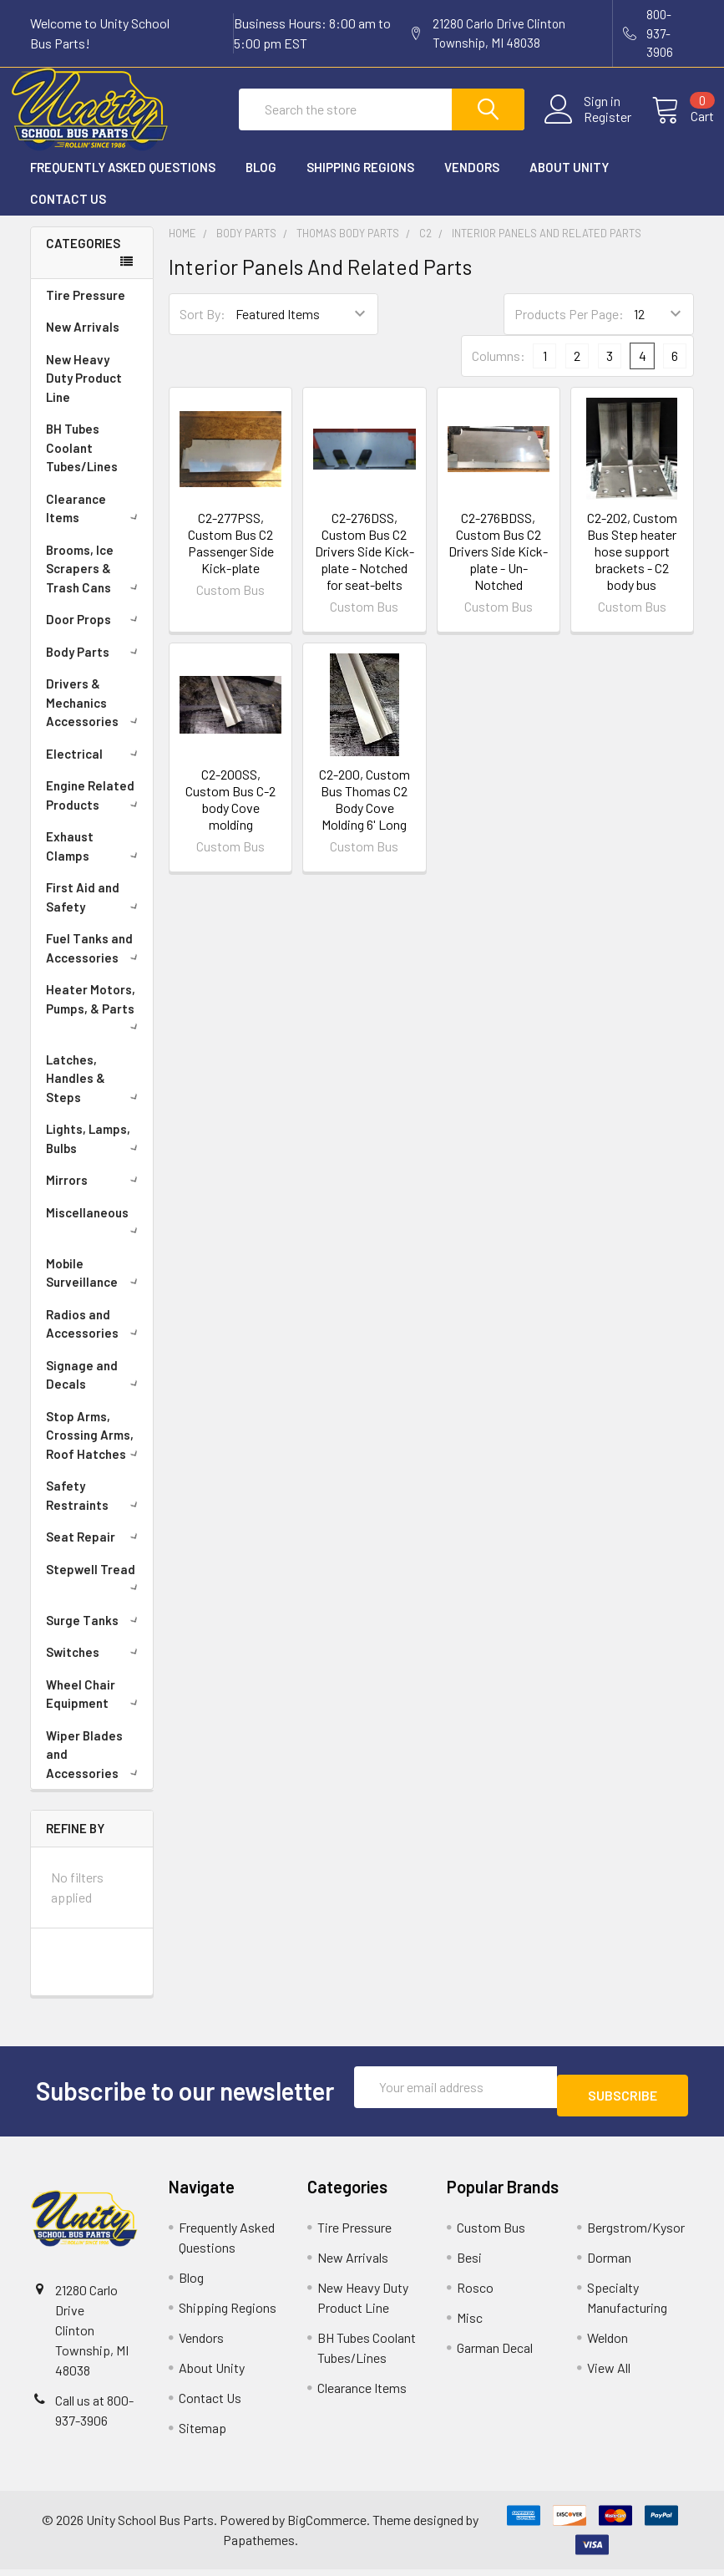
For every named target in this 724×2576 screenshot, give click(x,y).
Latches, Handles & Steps (95, 1093)
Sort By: (202, 329)
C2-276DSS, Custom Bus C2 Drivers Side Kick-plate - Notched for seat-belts (364, 566)
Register (587, 127)
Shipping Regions (360, 182)
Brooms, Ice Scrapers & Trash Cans (95, 583)
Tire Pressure (85, 310)
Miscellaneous (95, 1235)
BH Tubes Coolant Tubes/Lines (82, 462)
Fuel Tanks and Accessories (95, 963)
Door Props (95, 634)
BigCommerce (327, 2526)
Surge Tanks (95, 1635)
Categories (83, 258)
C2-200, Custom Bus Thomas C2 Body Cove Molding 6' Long (364, 813)
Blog (261, 182)
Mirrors (95, 1194)
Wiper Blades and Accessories (95, 1769)
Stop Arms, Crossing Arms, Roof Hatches (95, 1450)
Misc (470, 2324)
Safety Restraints (95, 1510)
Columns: (498, 371)
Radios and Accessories (95, 1339)
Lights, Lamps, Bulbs (95, 1153)
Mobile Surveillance (95, 1288)
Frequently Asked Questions (122, 182)
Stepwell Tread (95, 1592)
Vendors (471, 182)
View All (608, 2374)
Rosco (475, 2294)
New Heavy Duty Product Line (84, 393)
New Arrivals (82, 341)
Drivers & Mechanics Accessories (95, 717)
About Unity (569, 182)
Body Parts (95, 666)
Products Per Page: (569, 329)
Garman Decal (495, 2354)
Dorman (609, 2264)
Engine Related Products (95, 810)
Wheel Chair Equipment (95, 1709)
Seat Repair (95, 1551)
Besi (469, 2264)
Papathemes (259, 2546)
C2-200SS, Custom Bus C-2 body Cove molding (230, 813)
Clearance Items (95, 523)
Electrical (95, 768)
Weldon (607, 2344)
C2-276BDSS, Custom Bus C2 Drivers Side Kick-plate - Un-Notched (498, 566)
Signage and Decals (95, 1390)
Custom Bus (491, 2234)
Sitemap (202, 2434)
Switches (95, 1666)
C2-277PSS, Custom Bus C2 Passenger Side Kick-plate (231, 558)
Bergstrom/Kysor (636, 2234)
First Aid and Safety (95, 912)
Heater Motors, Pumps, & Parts (95, 1021)
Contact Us (68, 213)
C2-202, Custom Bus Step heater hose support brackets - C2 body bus (632, 566)
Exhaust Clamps (95, 861)
